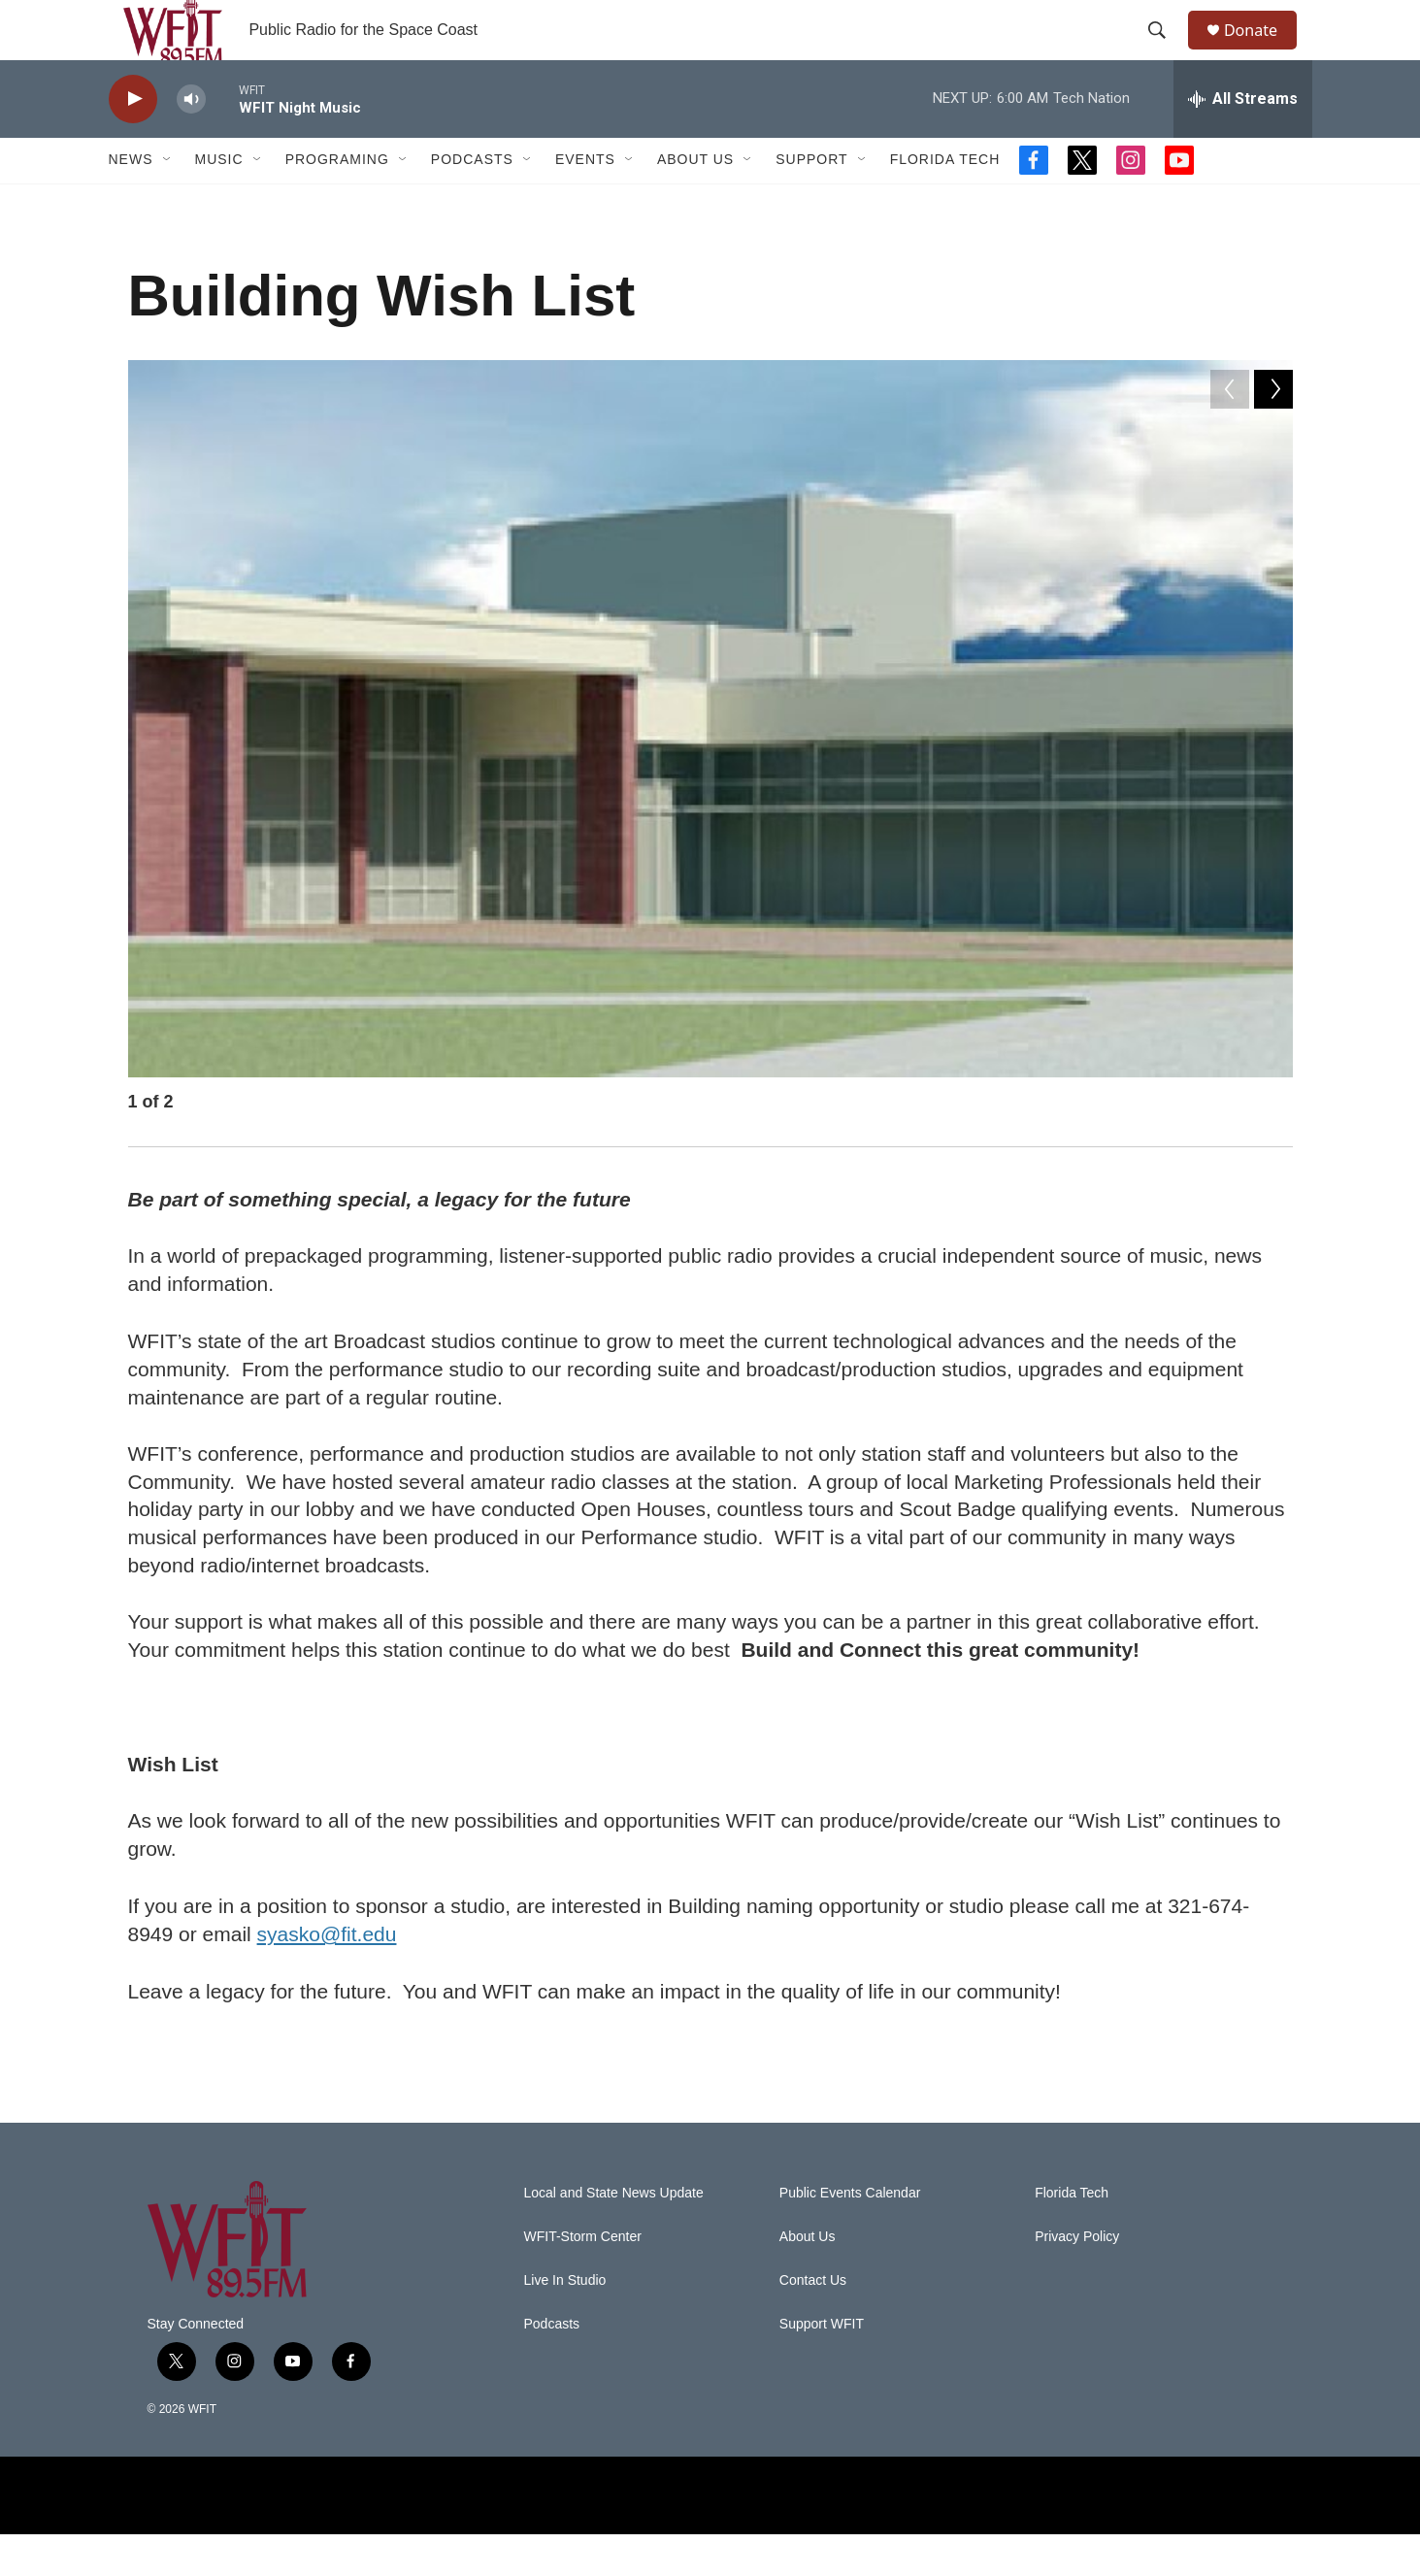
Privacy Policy (1077, 2278)
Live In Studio (565, 2322)
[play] (133, 141)
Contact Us (812, 2322)
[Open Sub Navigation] (168, 202)
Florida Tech (945, 202)
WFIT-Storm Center (583, 2278)
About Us (695, 202)
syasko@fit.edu (327, 1976)
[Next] (1273, 1148)
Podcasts (472, 202)
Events (585, 202)
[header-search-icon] (1165, 51)
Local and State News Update (614, 2235)
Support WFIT (821, 2366)
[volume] (191, 141)
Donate (1263, 51)
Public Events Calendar (850, 2235)
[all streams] (1242, 141)
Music (219, 202)
